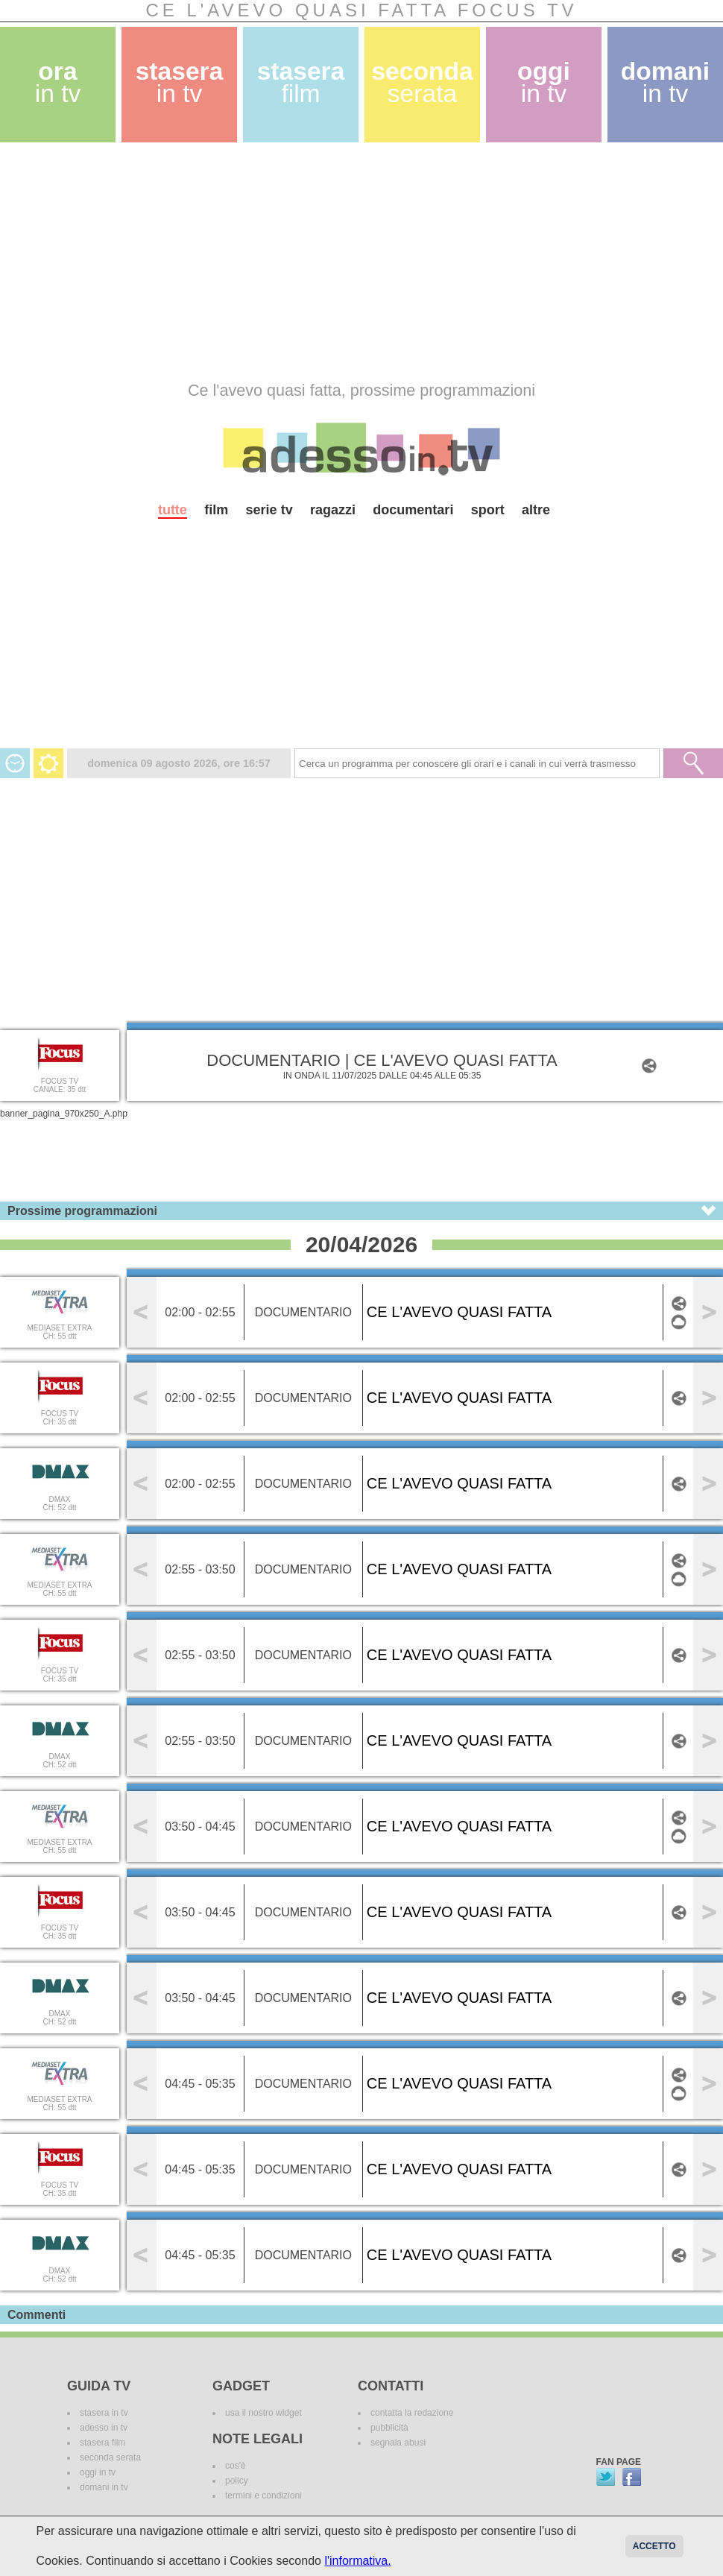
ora (58, 82)
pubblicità (389, 2427)
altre (536, 509)
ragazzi (333, 509)
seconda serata (110, 2457)
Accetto (654, 2546)
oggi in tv (98, 2472)
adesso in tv (103, 2427)
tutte (172, 509)
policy (236, 2480)
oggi (543, 82)
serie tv (269, 509)
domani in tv (104, 2487)
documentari (413, 509)
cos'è (235, 2465)
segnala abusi (398, 2442)
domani (665, 82)
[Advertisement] (223, 261)
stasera (180, 82)
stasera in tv (104, 2413)
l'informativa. (357, 2560)
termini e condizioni (263, 2495)
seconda (422, 82)
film (216, 509)
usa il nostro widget (263, 2413)
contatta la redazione (411, 2413)
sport (488, 509)
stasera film (102, 2442)
